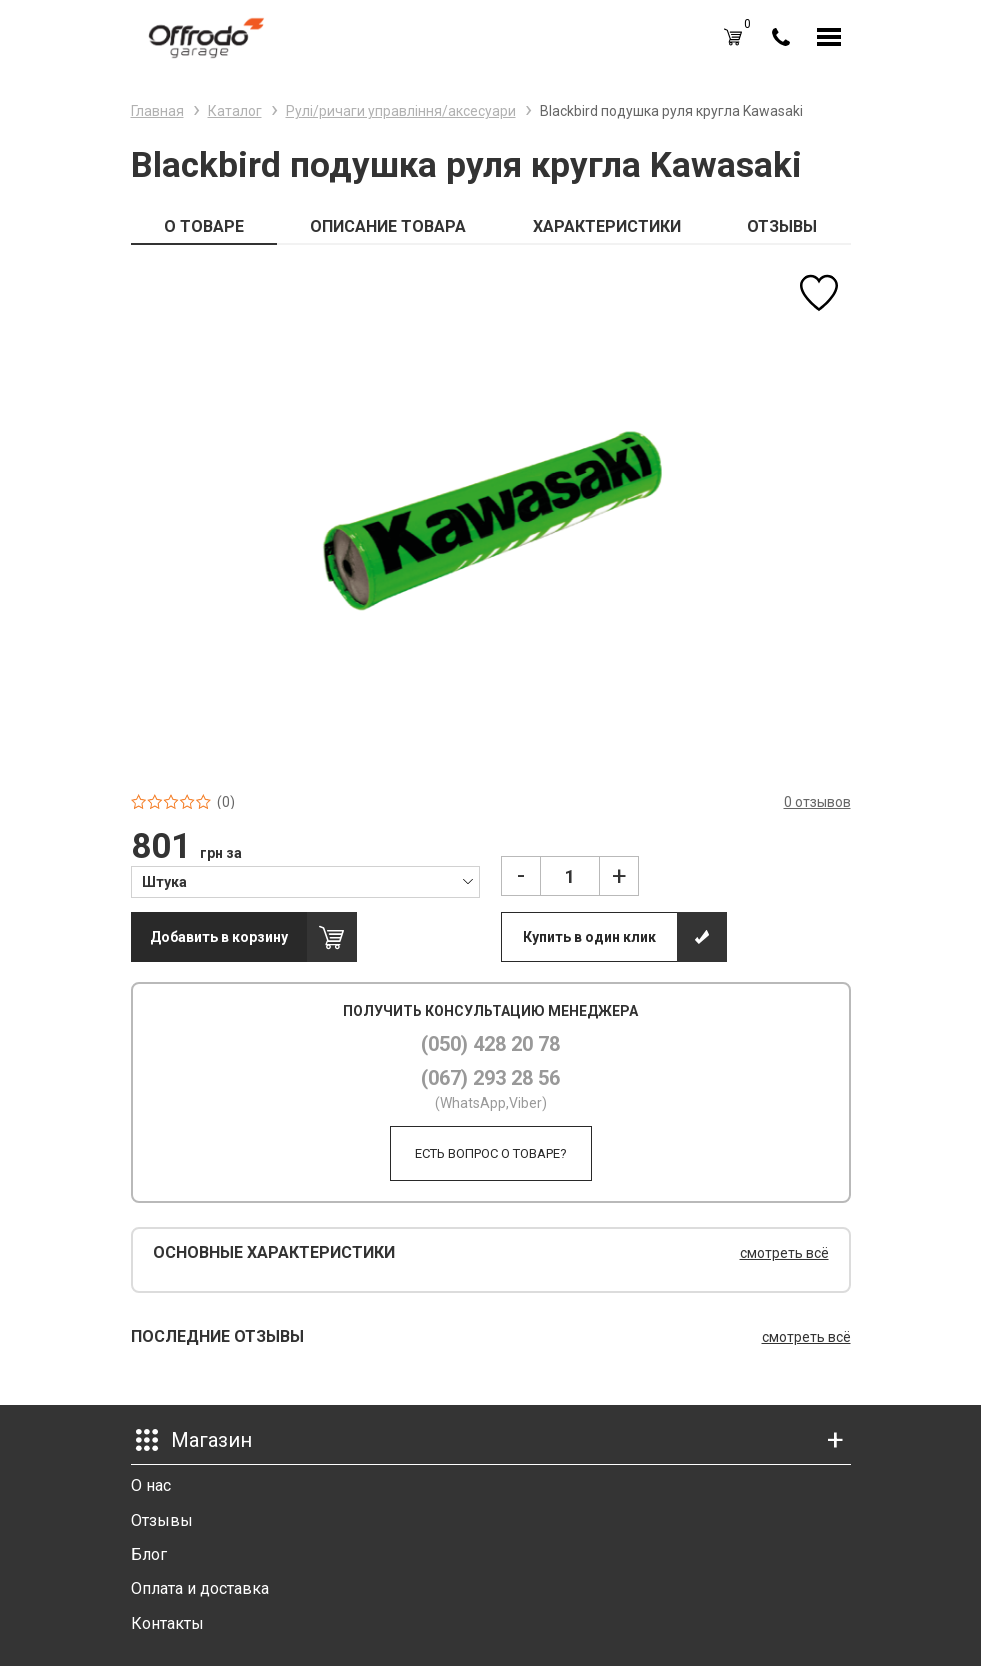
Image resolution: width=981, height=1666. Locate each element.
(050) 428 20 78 (490, 1044)
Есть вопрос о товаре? (491, 1153)
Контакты (167, 1623)
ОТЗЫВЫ (782, 226)
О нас (151, 1485)
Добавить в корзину (219, 937)
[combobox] (305, 881)
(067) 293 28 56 (490, 1078)
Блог (149, 1554)
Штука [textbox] (164, 882)
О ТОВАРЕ (204, 226)
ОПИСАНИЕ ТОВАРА (388, 226)
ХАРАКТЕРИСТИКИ (607, 226)
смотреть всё (784, 1253)
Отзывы (162, 1520)
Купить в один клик (589, 937)
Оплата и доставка (200, 1588)
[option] (491, 519)
